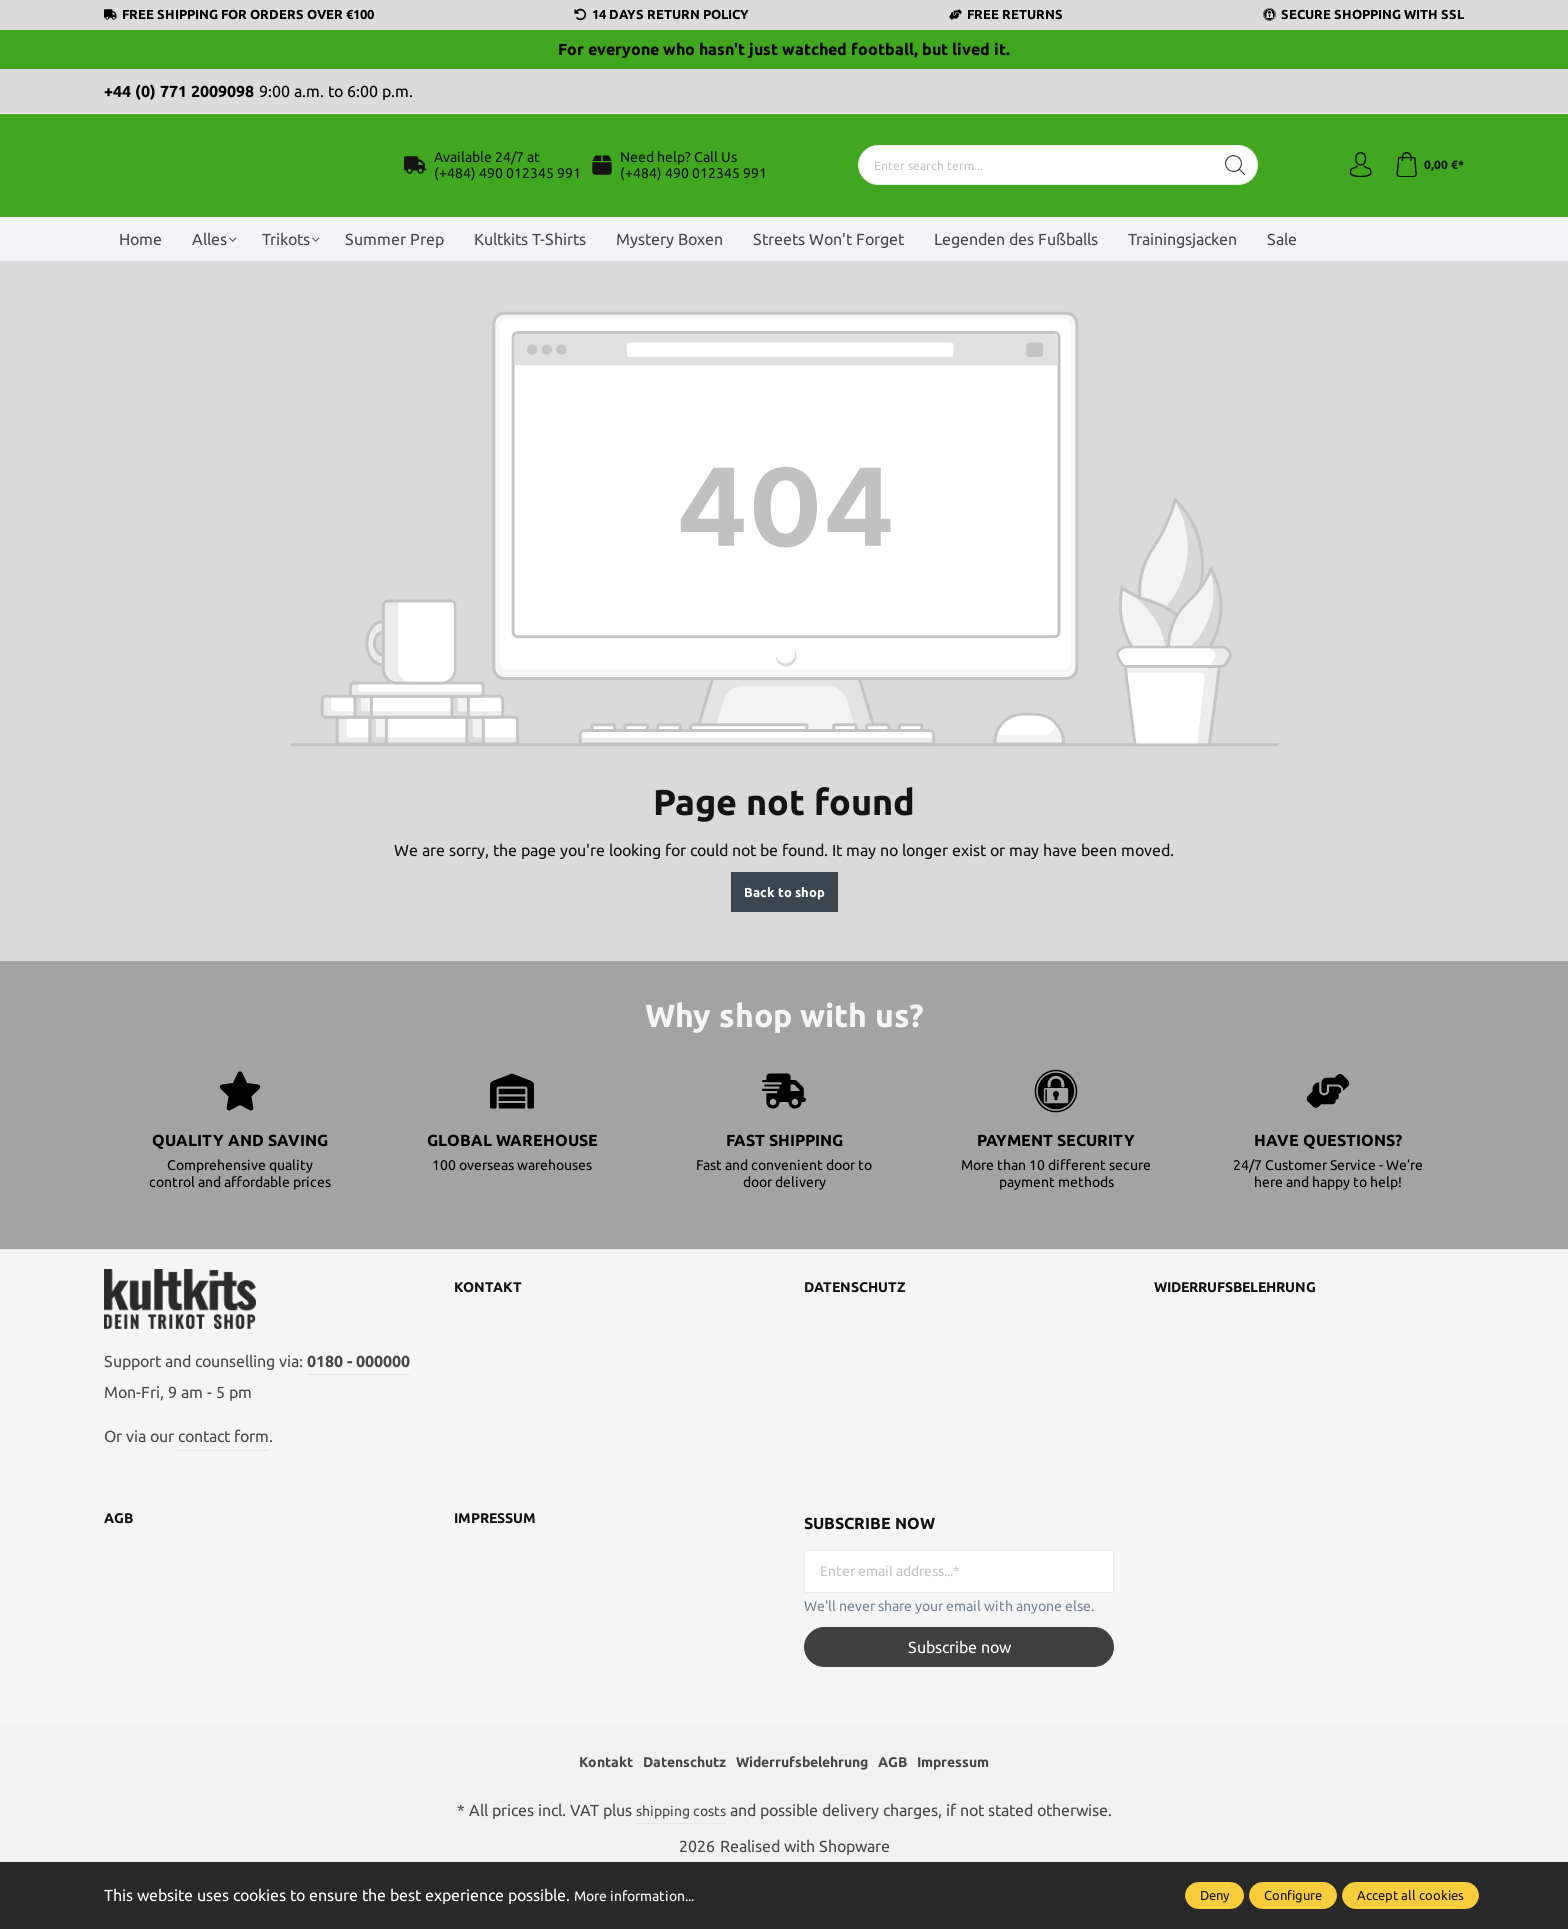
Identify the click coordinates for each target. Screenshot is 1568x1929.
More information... (643, 1895)
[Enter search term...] (1031, 188)
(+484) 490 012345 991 (507, 196)
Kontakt (492, 1333)
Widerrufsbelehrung (1249, 1333)
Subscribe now (959, 1703)
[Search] (1230, 188)
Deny (1214, 1895)
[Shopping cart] (1426, 188)
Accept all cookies (1410, 1895)
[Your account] (1354, 188)
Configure (1293, 1895)
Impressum (500, 1575)
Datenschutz (862, 1333)
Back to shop (784, 937)
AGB (121, 1575)
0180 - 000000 (358, 1417)
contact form (223, 1493)
